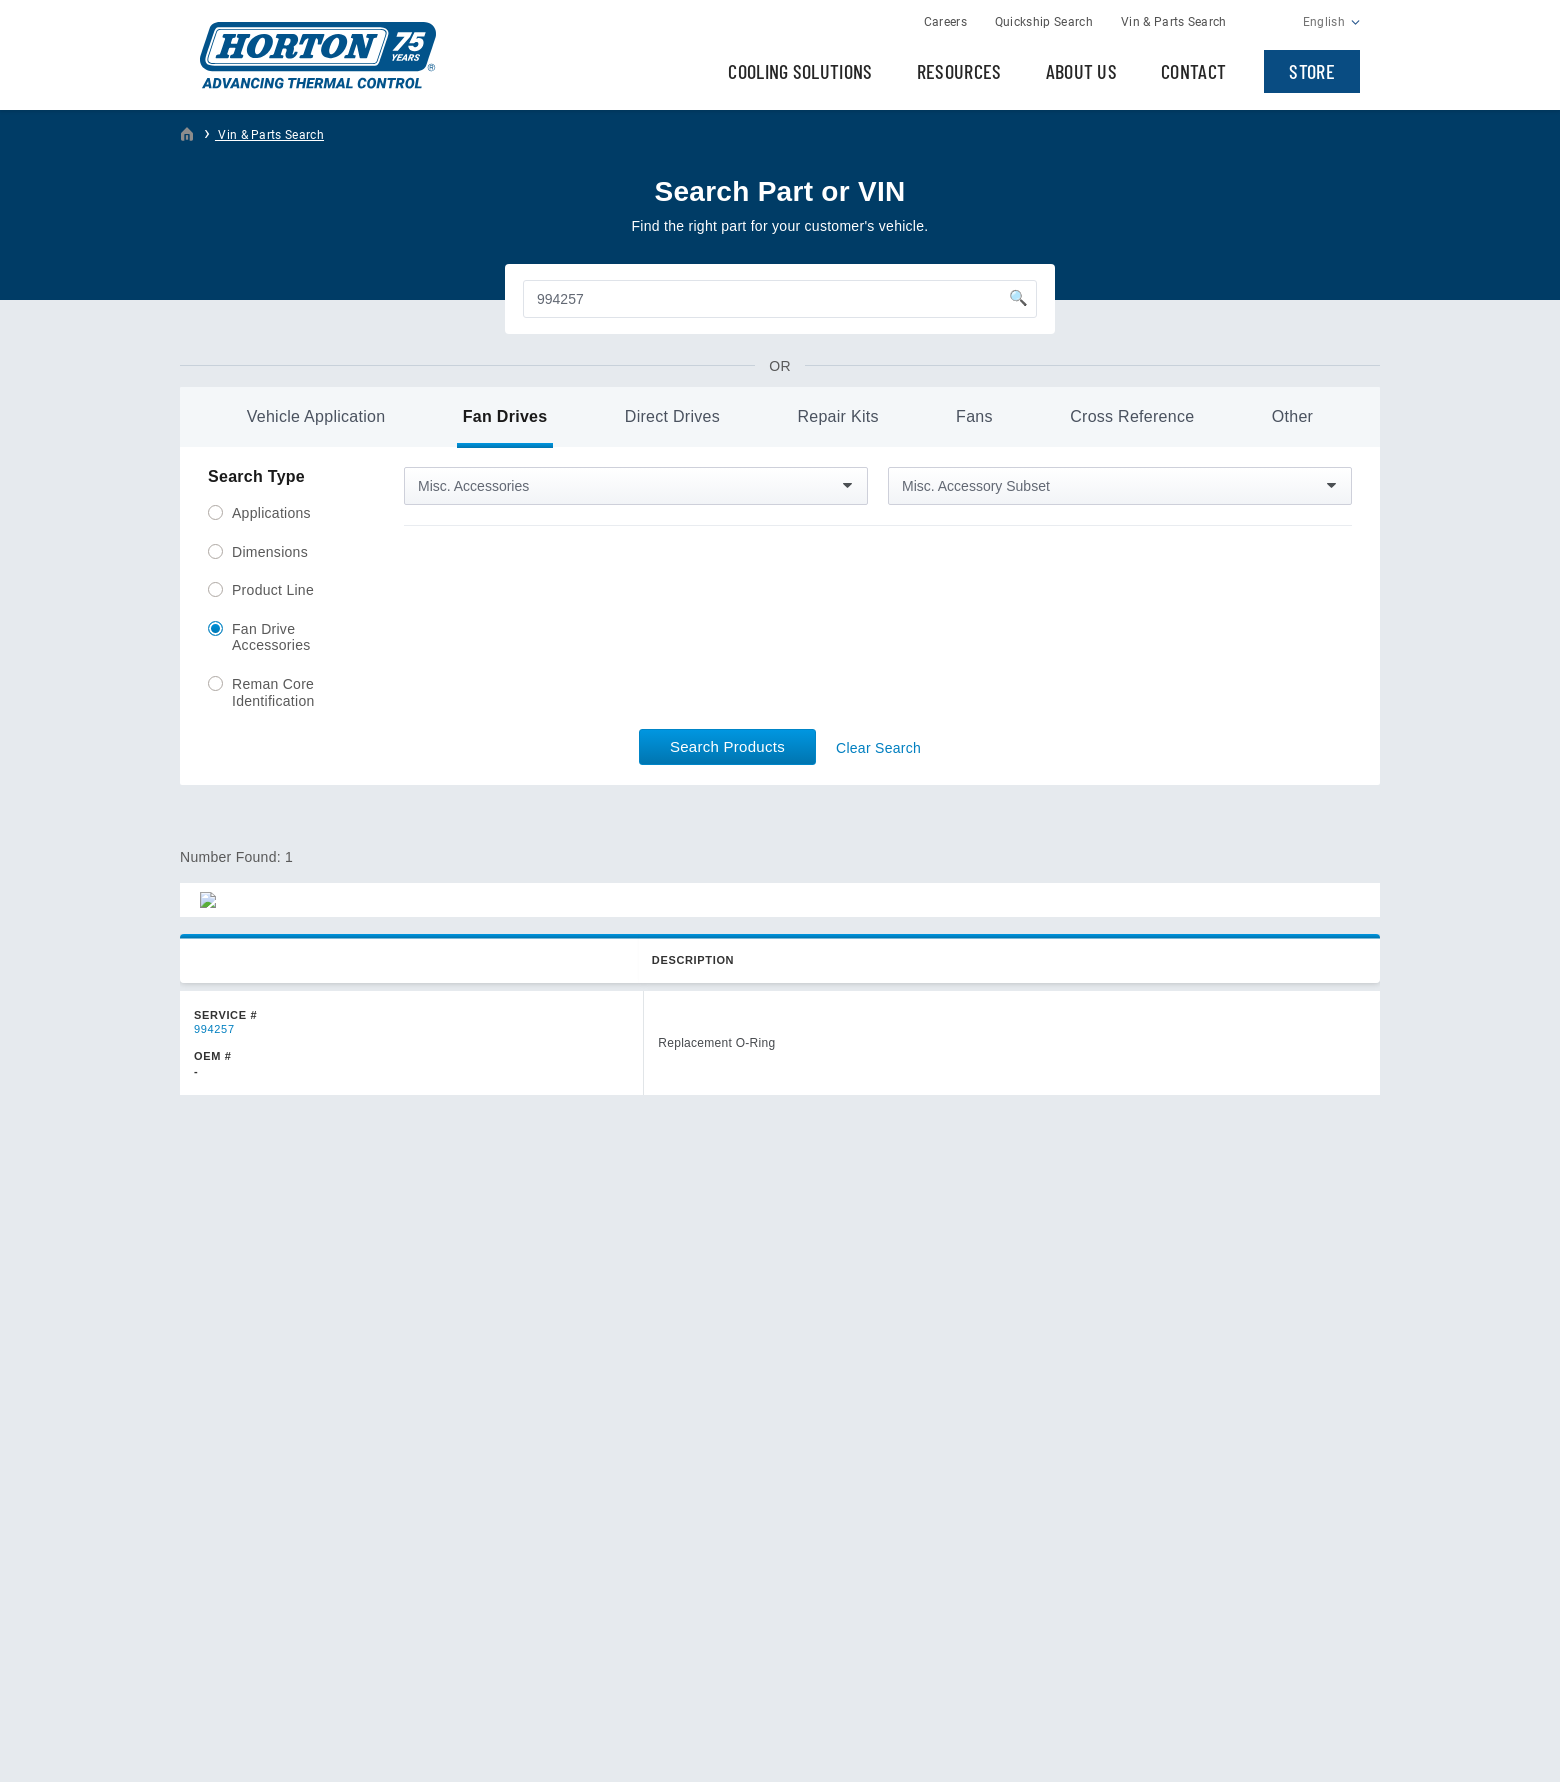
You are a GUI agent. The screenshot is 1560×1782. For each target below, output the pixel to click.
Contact (1193, 71)
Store (1312, 71)
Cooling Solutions (800, 71)
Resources (959, 71)
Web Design (1264, 1750)
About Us (1082, 71)
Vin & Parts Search (269, 135)
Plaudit (1339, 1750)
